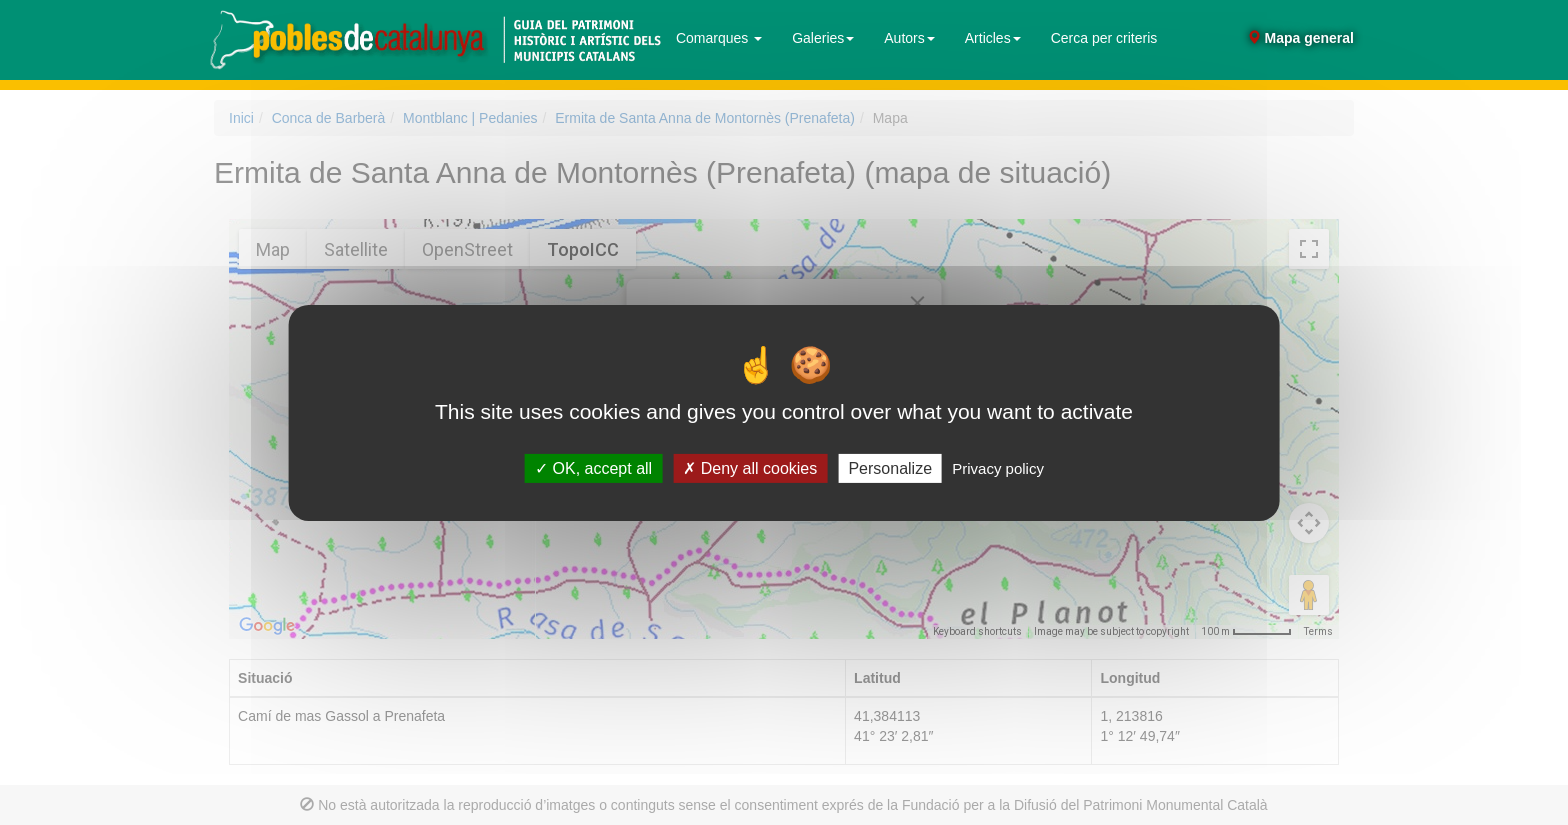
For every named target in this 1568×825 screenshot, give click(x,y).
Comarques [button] (719, 38)
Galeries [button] (823, 38)
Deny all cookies (750, 467)
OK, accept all (593, 467)
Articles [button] (993, 38)
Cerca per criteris (1104, 38)
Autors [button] (909, 38)
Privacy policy (998, 467)
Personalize (890, 467)
